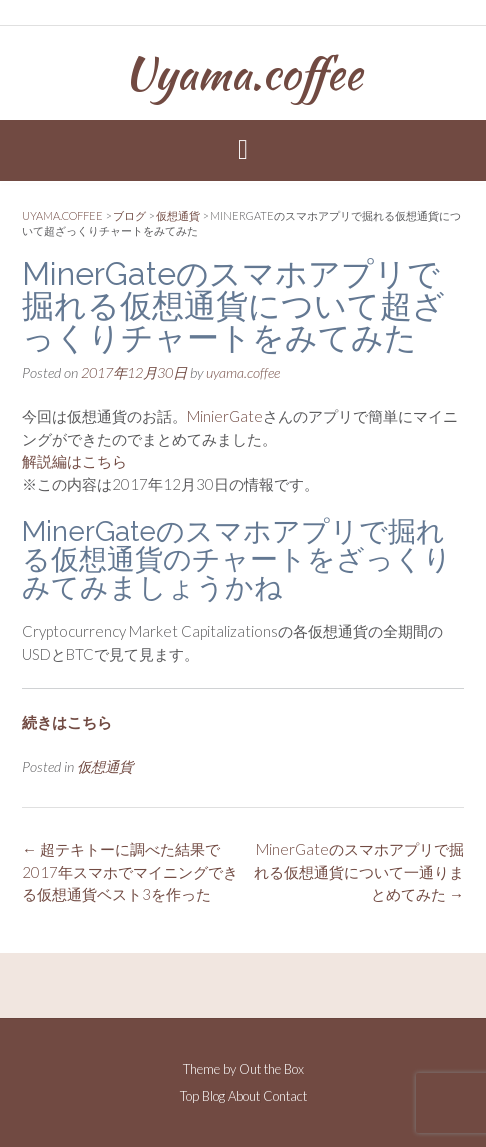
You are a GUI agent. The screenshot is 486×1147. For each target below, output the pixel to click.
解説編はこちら (74, 461)
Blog (213, 1096)
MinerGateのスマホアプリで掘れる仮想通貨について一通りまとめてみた (359, 871)
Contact (285, 1096)
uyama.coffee (243, 372)
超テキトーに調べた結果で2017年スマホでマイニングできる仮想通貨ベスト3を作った (130, 871)
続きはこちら (67, 722)
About (244, 1096)
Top (189, 1096)
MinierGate (225, 416)
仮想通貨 (105, 766)
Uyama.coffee (243, 73)
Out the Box (271, 1069)
